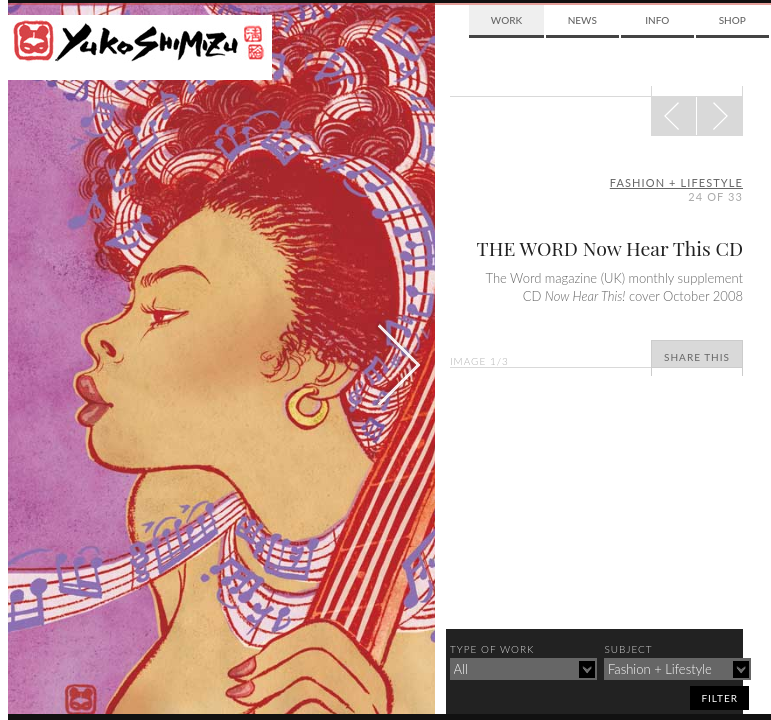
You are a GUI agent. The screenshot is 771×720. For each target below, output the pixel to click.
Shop (732, 20)
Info (657, 20)
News (582, 20)
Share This (697, 357)
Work (506, 20)
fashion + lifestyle (676, 182)
